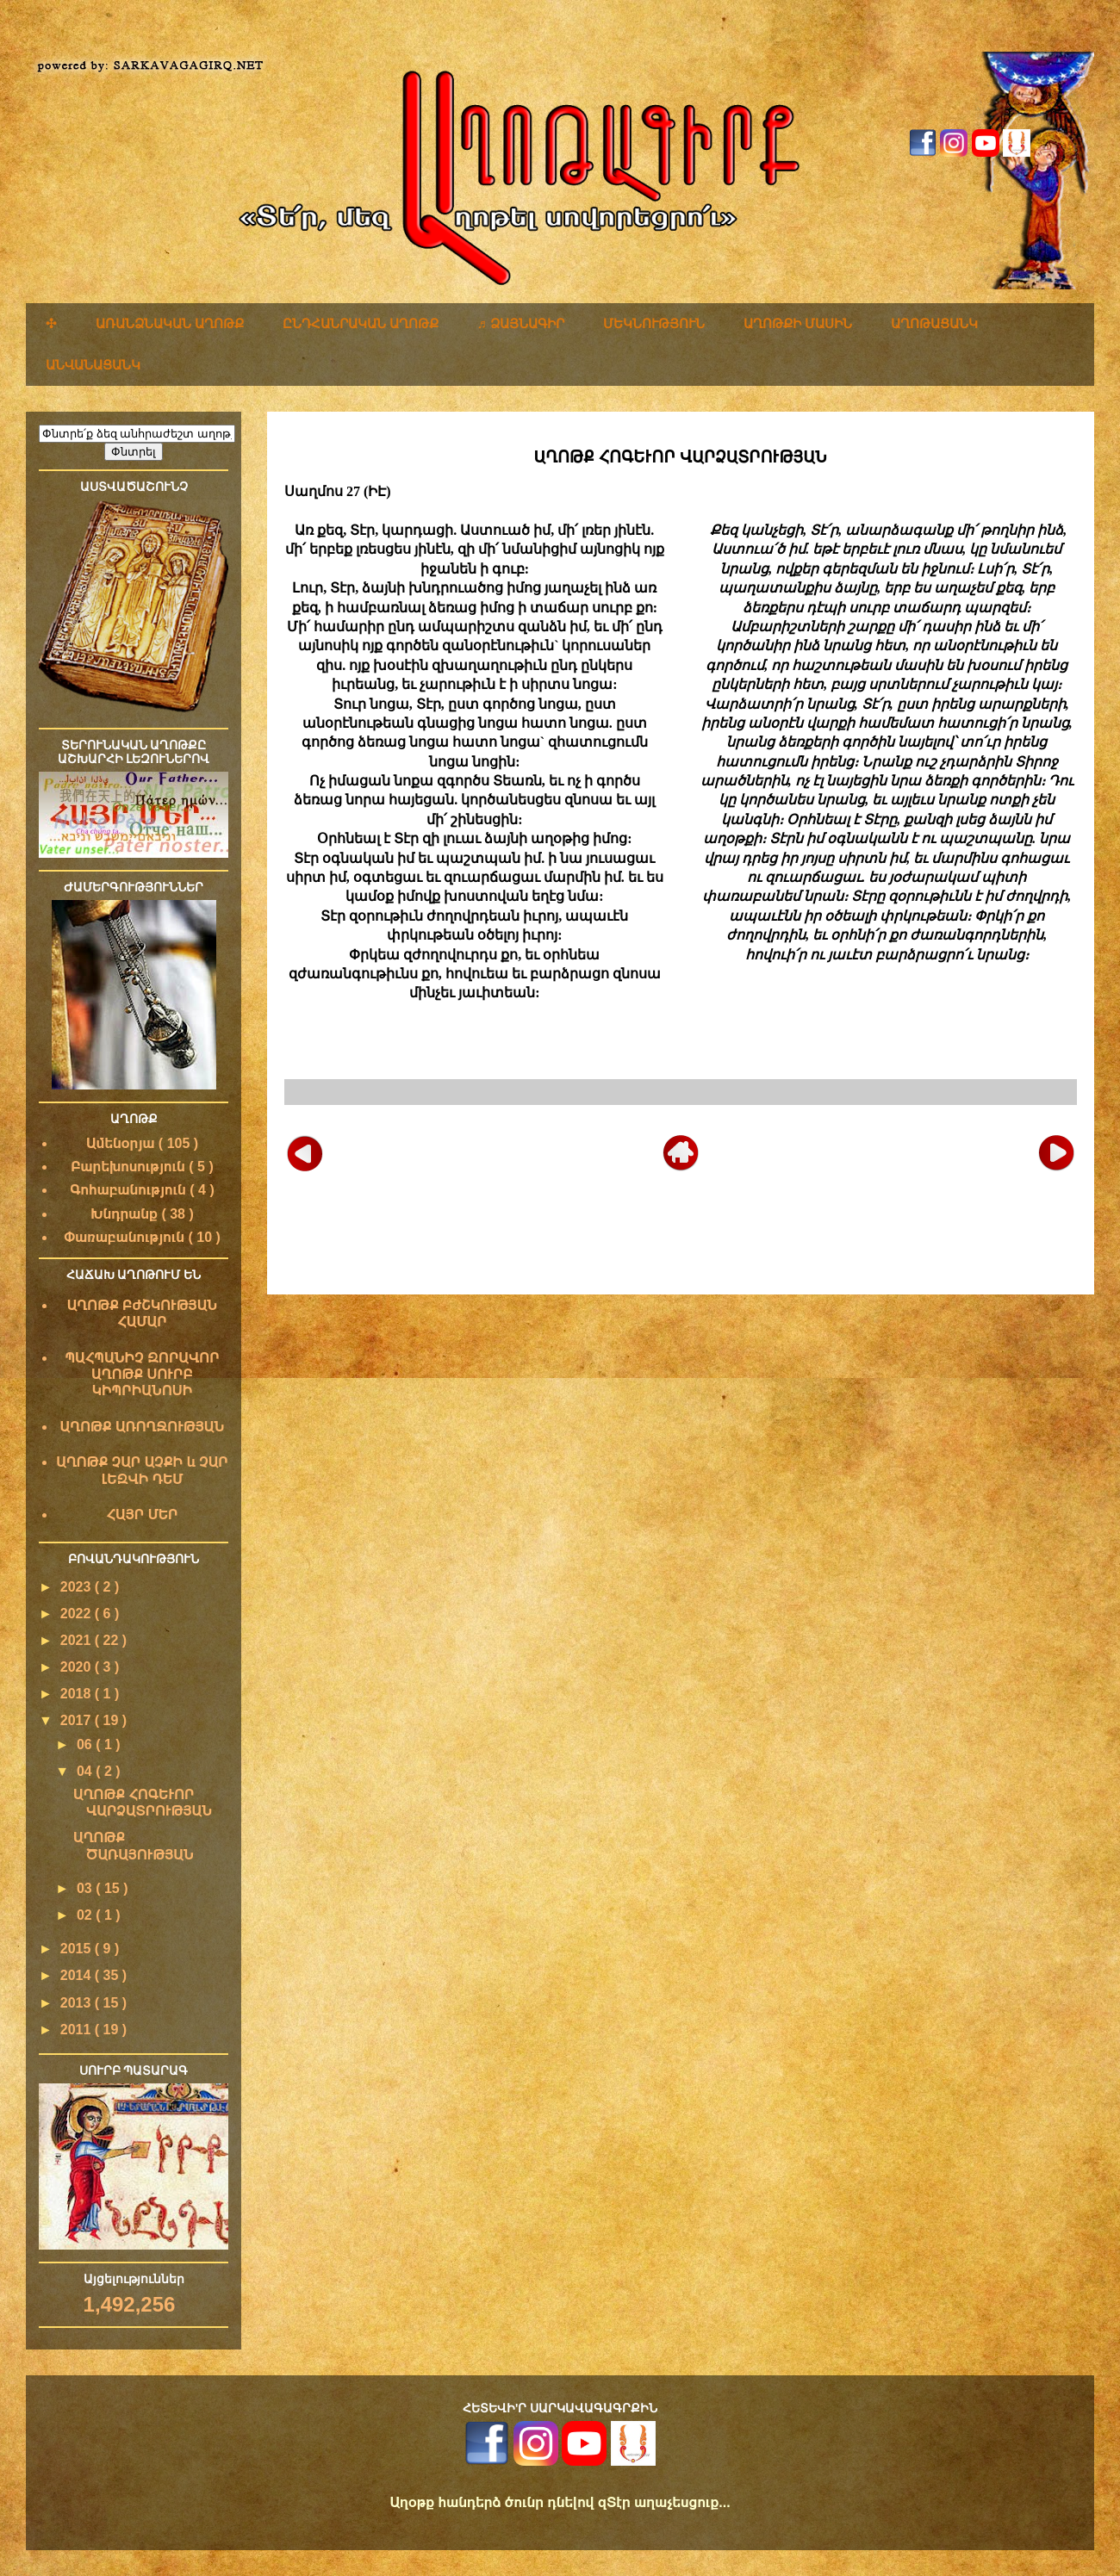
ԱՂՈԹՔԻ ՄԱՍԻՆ (798, 323)
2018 (77, 1693)
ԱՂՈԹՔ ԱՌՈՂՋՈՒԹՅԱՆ (142, 1426)
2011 (77, 2029)
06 (86, 1744)
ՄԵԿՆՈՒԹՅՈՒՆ (654, 323)
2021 (77, 1640)
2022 (77, 1613)
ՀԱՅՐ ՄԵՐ (141, 1514)
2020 (77, 1667)
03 (86, 1888)
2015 (77, 1948)
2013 (77, 2003)
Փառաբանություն (126, 1237)
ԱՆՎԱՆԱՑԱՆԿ (93, 364)
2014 (77, 1975)
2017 (77, 1720)
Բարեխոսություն (130, 1166)
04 (86, 1771)
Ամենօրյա (122, 1143)
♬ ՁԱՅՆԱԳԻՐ (520, 323)
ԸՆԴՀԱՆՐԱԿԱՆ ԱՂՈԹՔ (361, 323)
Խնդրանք (125, 1214)
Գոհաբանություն (130, 1189)
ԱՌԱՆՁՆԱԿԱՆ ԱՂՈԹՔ (170, 323)
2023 (77, 1587)
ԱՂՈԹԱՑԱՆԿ (934, 323)
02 (86, 1915)
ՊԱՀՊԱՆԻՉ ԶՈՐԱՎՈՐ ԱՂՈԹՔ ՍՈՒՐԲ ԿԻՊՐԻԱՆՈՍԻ (142, 1374)
